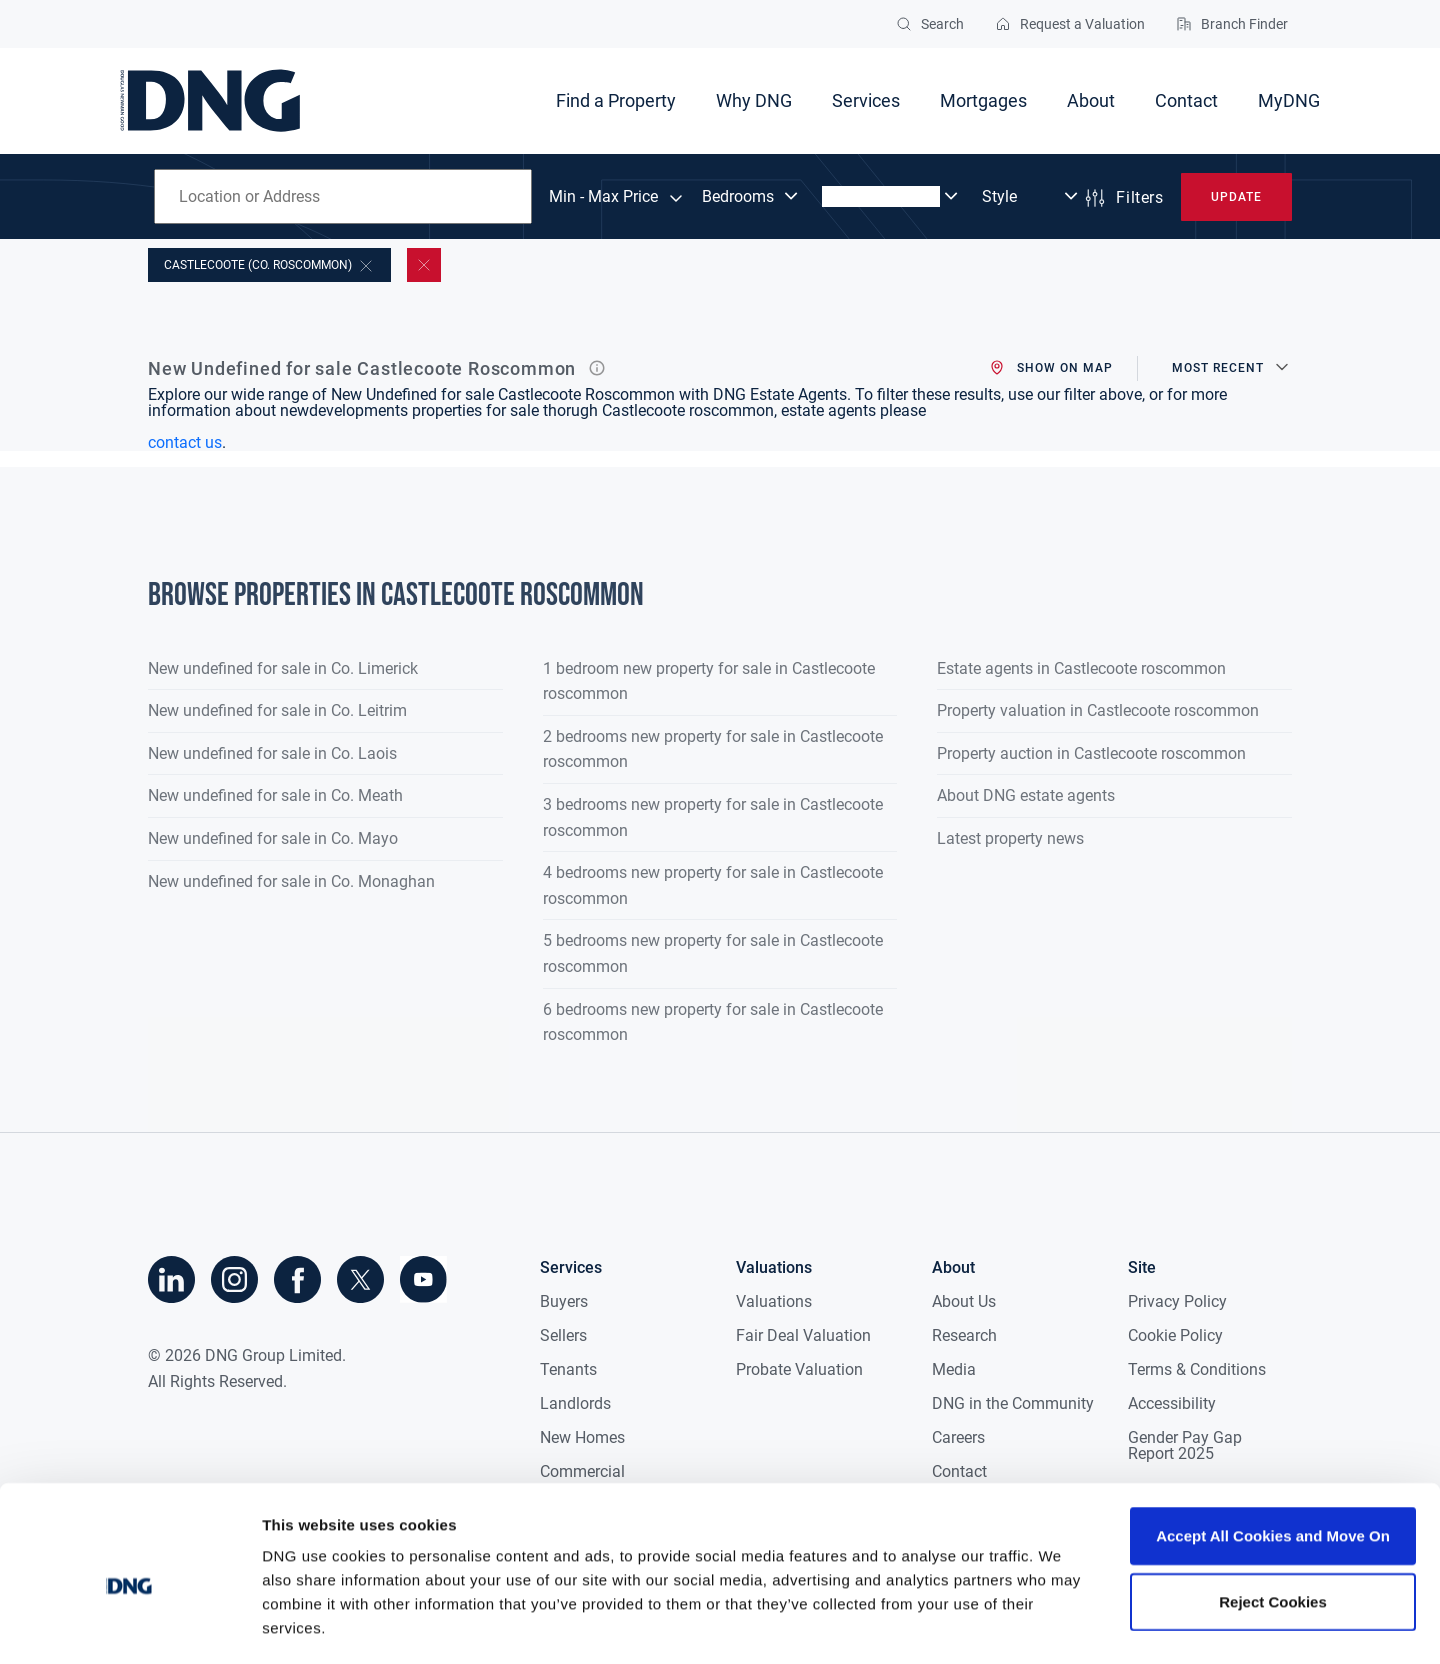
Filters (1123, 198)
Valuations (774, 1301)
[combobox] (343, 196)
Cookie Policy (1175, 1335)
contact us (185, 442)
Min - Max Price (603, 197)
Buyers (564, 1301)
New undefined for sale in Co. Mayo (273, 838)
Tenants (568, 1369)
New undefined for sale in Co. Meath (275, 795)
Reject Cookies (1273, 1517)
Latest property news (1010, 838)
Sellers (563, 1335)
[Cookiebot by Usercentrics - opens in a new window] (129, 1625)
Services (866, 100)
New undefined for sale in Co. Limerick (283, 668)
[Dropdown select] (752, 197)
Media (954, 1369)
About (1091, 100)
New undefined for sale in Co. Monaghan (291, 881)
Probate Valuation (799, 1369)
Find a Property (616, 100)
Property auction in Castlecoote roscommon (1091, 753)
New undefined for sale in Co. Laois (272, 753)
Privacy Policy (1177, 1301)
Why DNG (754, 100)
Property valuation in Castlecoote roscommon (1098, 710)
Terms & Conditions (1197, 1369)
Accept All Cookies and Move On (1273, 1451)
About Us (964, 1301)
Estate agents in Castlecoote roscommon (1081, 668)
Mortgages (983, 100)
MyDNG (1289, 100)
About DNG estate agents (1026, 795)
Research (964, 1335)
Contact (1186, 100)
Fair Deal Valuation (803, 1335)
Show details (1049, 1624)
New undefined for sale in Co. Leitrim (277, 710)
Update (1236, 197)
